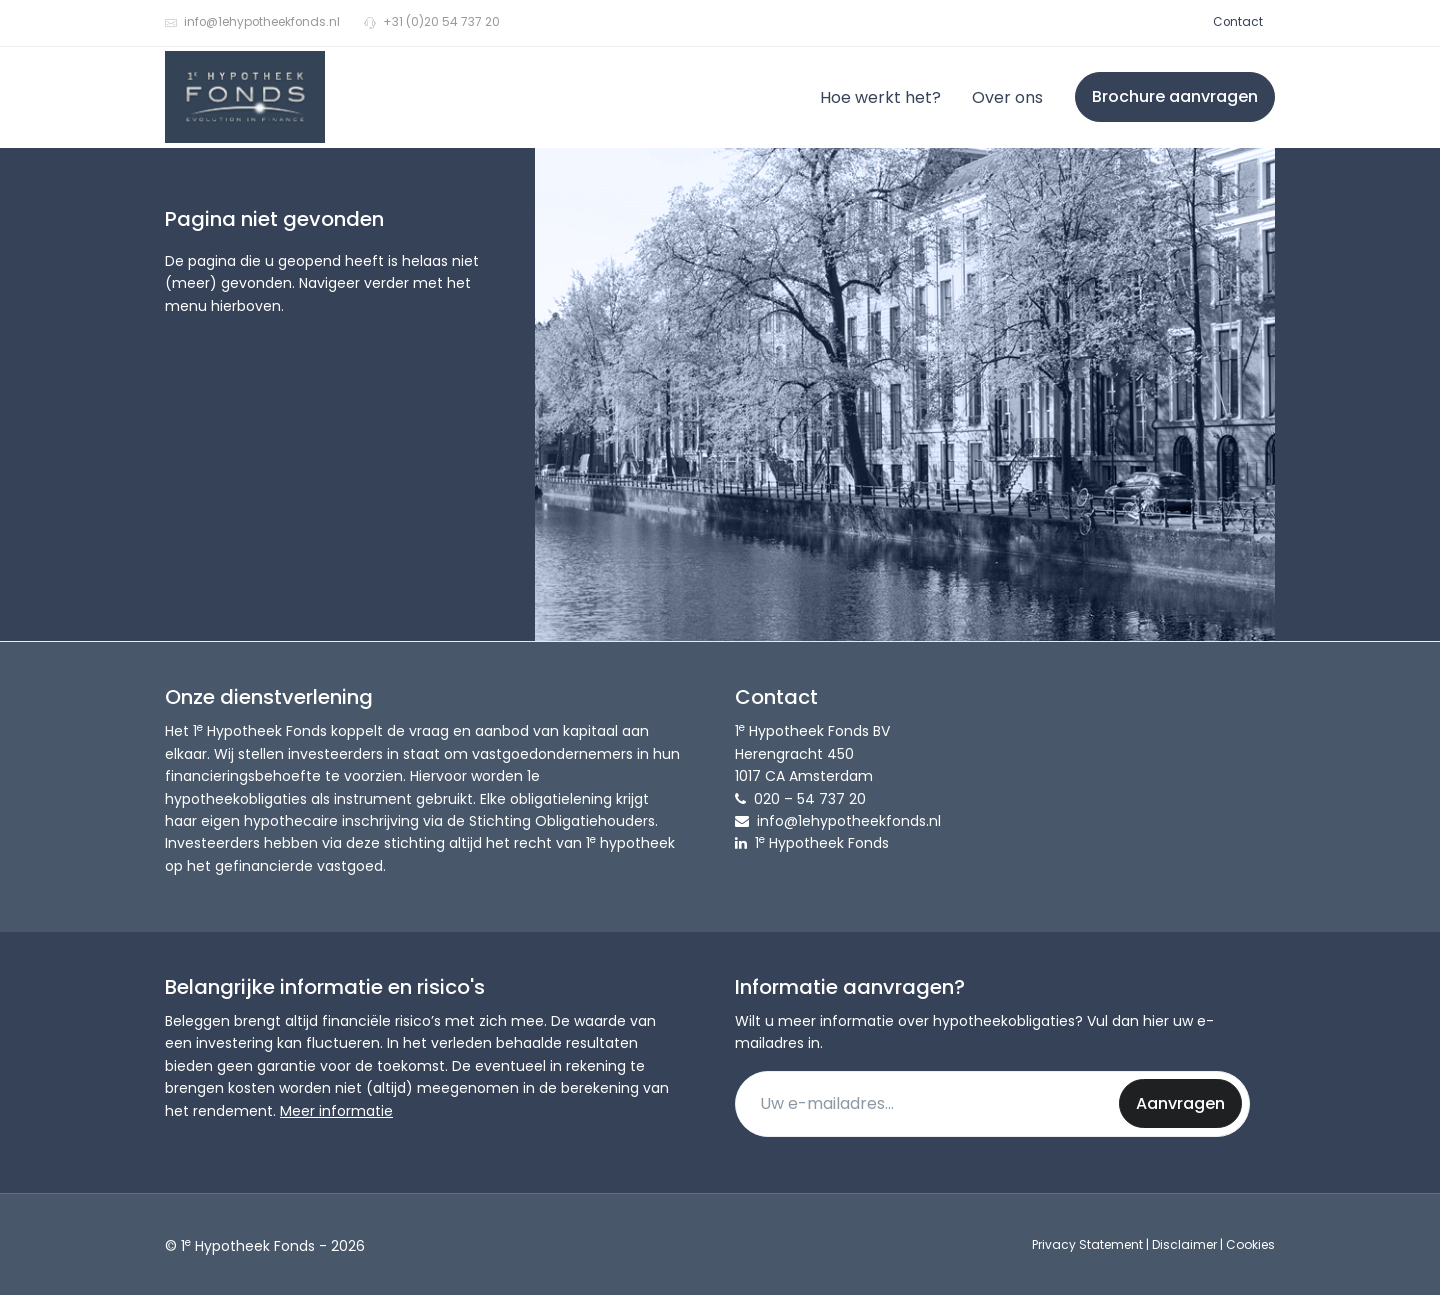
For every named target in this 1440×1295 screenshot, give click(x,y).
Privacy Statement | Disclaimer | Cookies (1153, 1244)
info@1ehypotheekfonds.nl (252, 22)
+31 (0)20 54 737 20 (432, 22)
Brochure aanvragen (1175, 96)
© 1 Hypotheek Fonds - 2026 (265, 1245)
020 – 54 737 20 (810, 799)
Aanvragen (1180, 1103)
